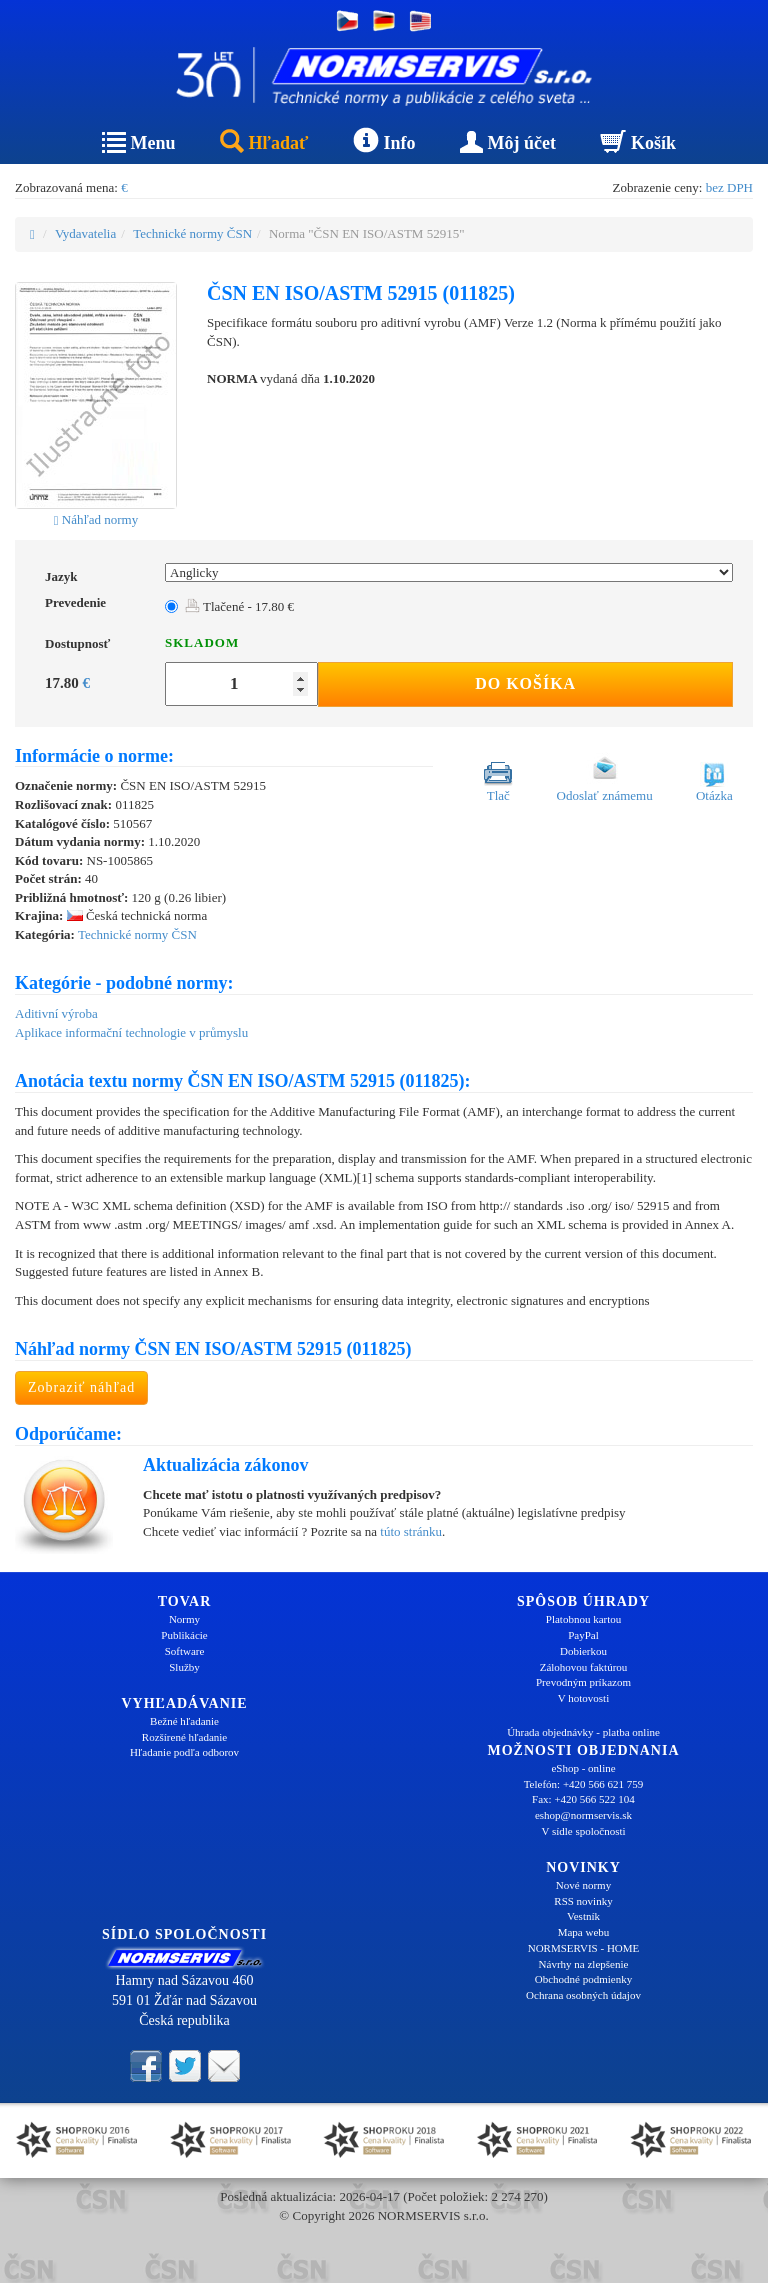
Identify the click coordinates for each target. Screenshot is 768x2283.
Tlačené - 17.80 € (239, 606)
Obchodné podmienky (583, 1979)
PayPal (583, 1635)
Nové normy (583, 1885)
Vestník (583, 1916)
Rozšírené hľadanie (184, 1737)
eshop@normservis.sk (583, 1815)
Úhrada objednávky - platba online (583, 1732)
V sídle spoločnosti (583, 1831)
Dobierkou (583, 1651)
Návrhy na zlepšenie (584, 1964)
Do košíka (525, 683)
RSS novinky (583, 1901)
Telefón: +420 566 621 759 (584, 1784)
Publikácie (184, 1635)
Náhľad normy (96, 519)
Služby (184, 1667)
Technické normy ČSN (192, 233)
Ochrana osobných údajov (583, 1995)
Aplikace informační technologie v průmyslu (131, 1032)
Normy (184, 1619)
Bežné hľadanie (184, 1721)
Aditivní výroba (56, 1013)
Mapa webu (584, 1932)
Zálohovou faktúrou (584, 1667)
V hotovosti (583, 1698)
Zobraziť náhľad (81, 1387)
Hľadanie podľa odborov (184, 1752)
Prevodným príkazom (583, 1682)
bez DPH (729, 187)
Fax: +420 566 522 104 (583, 1799)
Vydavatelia (85, 233)
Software (185, 1651)
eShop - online (583, 1768)
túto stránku (411, 1531)
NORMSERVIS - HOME (584, 1948)
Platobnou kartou (583, 1619)
